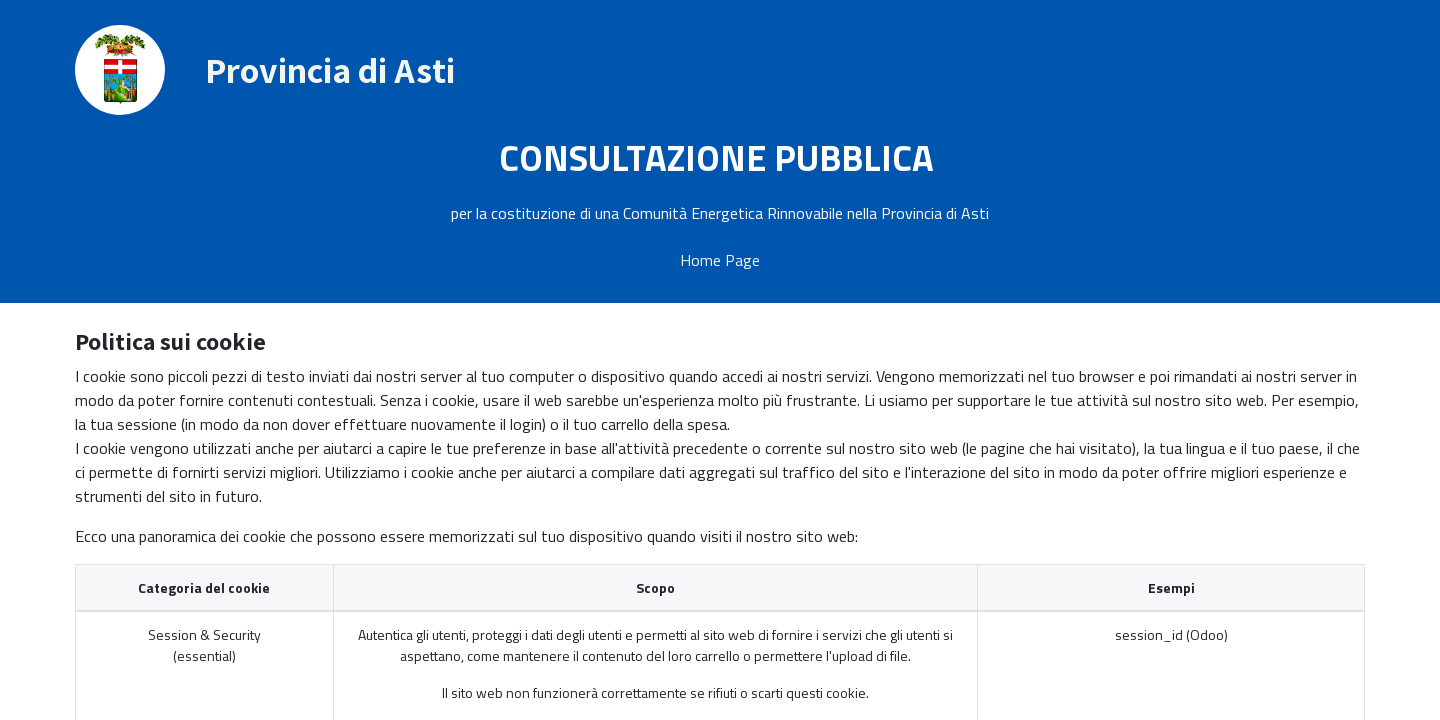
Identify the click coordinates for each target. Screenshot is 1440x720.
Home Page (720, 260)
